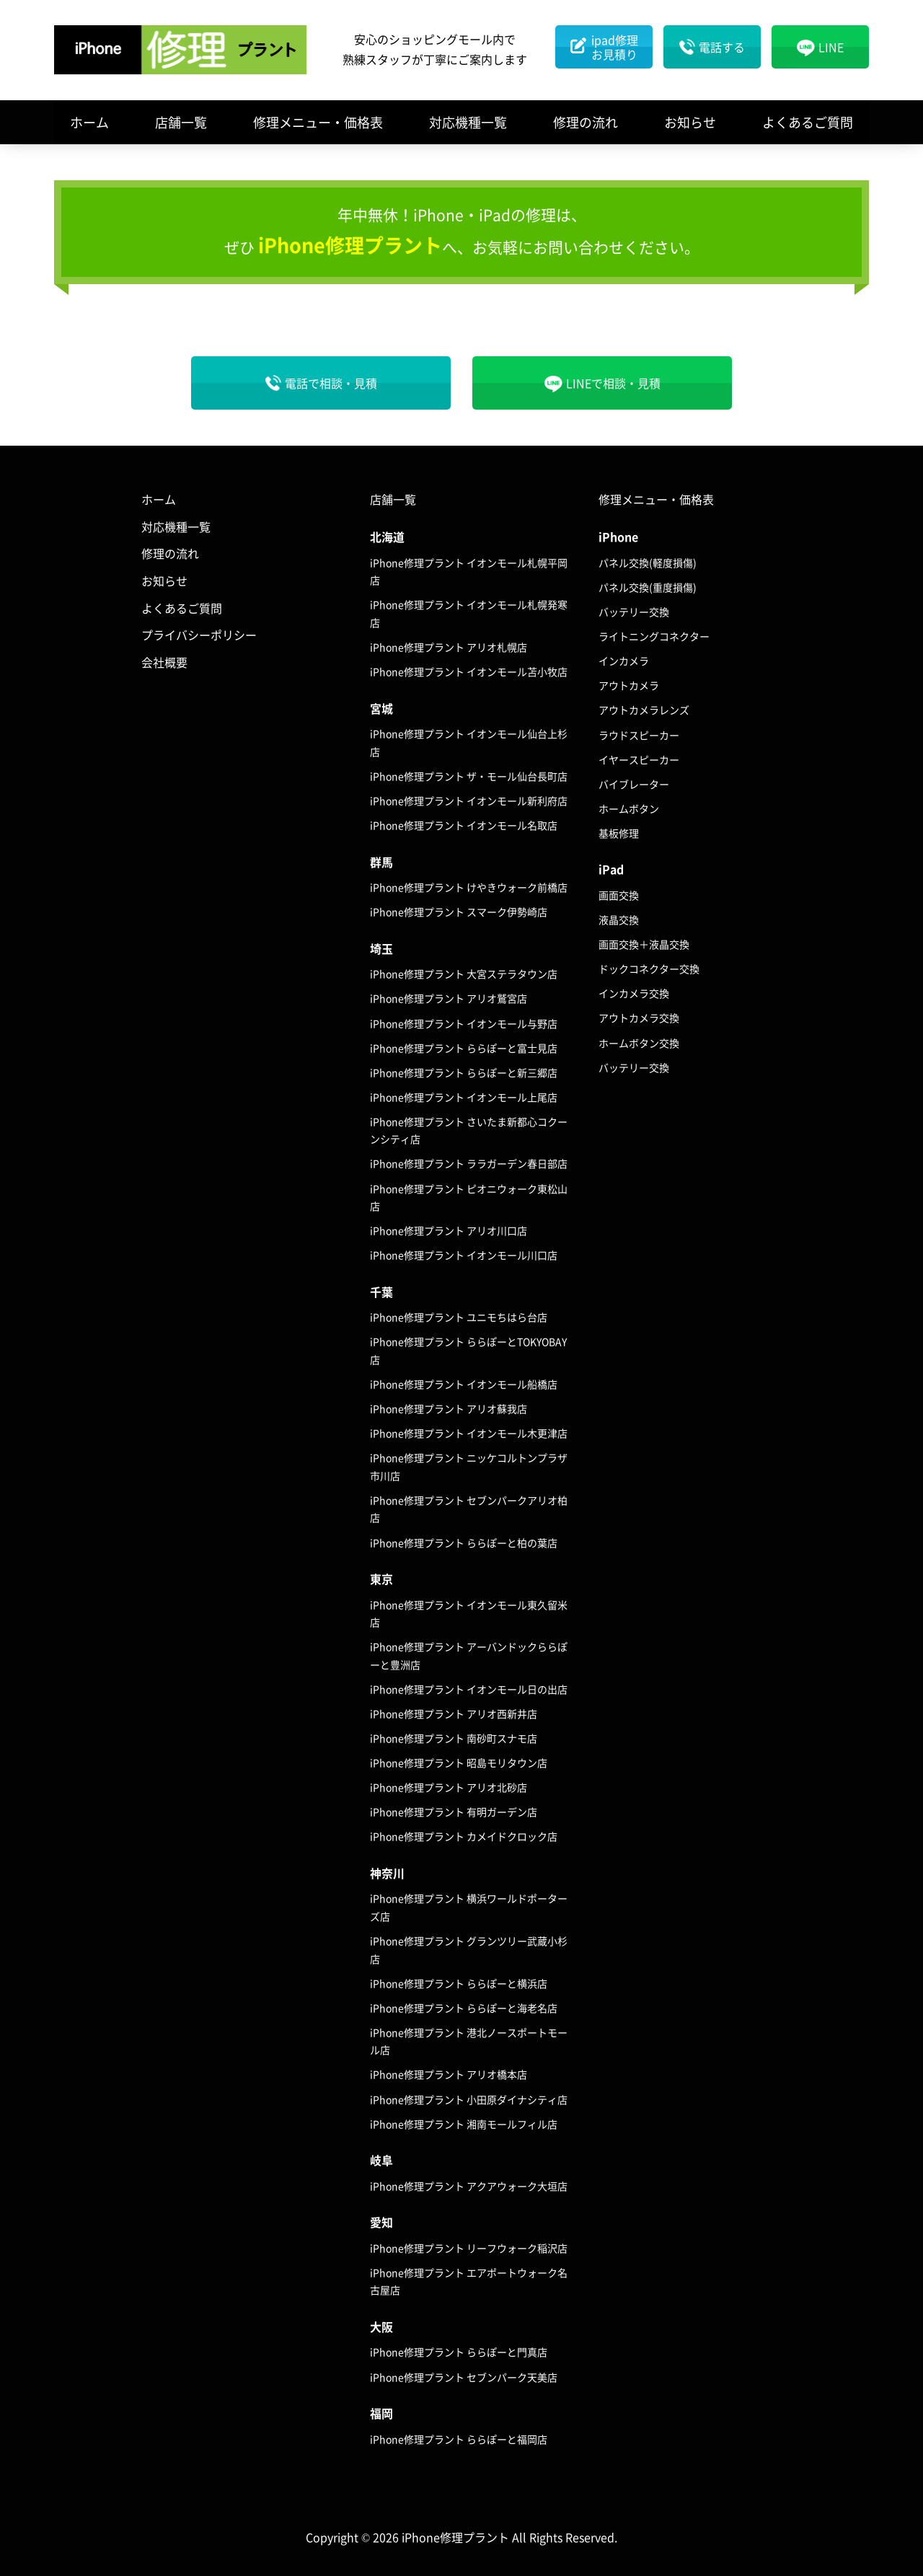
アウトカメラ (629, 685)
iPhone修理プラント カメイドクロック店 (463, 1836)
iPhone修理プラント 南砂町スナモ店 (453, 1738)
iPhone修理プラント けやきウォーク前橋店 (469, 887)
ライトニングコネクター (654, 636)
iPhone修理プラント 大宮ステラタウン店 (463, 973)
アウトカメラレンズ (644, 709)
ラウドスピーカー (639, 735)
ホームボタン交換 (639, 1043)
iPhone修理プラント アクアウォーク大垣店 (469, 2186)
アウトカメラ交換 (639, 1017)
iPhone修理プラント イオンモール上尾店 (463, 1097)
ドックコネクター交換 (649, 968)
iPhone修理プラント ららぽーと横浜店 (458, 1983)
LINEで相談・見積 (613, 383)
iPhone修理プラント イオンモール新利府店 (469, 800)
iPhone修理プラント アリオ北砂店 (448, 1787)
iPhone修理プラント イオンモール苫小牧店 (469, 671)
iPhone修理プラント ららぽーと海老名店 (463, 2008)
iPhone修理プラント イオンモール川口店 (463, 1255)
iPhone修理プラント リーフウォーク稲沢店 (469, 2248)
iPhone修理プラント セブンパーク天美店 (463, 2377)
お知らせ (690, 122)
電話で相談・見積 (331, 383)
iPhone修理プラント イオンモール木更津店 (469, 1433)
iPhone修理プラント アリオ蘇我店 (448, 1408)
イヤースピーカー (639, 759)
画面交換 (619, 895)
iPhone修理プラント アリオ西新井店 (453, 1713)
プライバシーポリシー (199, 634)
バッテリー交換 (634, 611)
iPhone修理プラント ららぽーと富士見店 (463, 1048)
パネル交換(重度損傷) (648, 587)
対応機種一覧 (468, 122)
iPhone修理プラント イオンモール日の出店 (469, 1689)
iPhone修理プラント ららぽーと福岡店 (458, 2439)
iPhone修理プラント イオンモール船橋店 (463, 1384)
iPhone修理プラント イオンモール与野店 (463, 1023)
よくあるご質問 (807, 122)
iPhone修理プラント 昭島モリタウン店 (458, 1762)
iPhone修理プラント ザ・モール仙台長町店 (469, 776)
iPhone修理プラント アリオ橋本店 (448, 2074)
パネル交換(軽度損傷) (648, 562)
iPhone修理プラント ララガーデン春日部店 (469, 1163)
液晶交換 (619, 919)
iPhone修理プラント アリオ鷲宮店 (448, 998)
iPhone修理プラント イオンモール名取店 (463, 825)
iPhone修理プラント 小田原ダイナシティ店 (469, 2099)
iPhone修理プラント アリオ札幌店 (448, 647)
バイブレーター (634, 784)
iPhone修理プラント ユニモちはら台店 (458, 1317)
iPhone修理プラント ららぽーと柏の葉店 (463, 1542)
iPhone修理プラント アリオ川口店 (448, 1230)
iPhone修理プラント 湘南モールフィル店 (463, 2124)
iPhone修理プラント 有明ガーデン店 (453, 1811)
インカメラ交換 (634, 993)
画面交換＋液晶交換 (644, 944)
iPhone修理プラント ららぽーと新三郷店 (463, 1072)
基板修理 (619, 833)
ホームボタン (629, 808)
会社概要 (164, 662)
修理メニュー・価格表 (318, 122)
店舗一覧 (181, 122)
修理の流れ (585, 122)
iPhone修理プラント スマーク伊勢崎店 (458, 911)
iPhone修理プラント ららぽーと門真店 (458, 2352)
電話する (722, 47)
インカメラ (624, 660)
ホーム (89, 122)
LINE (831, 47)
